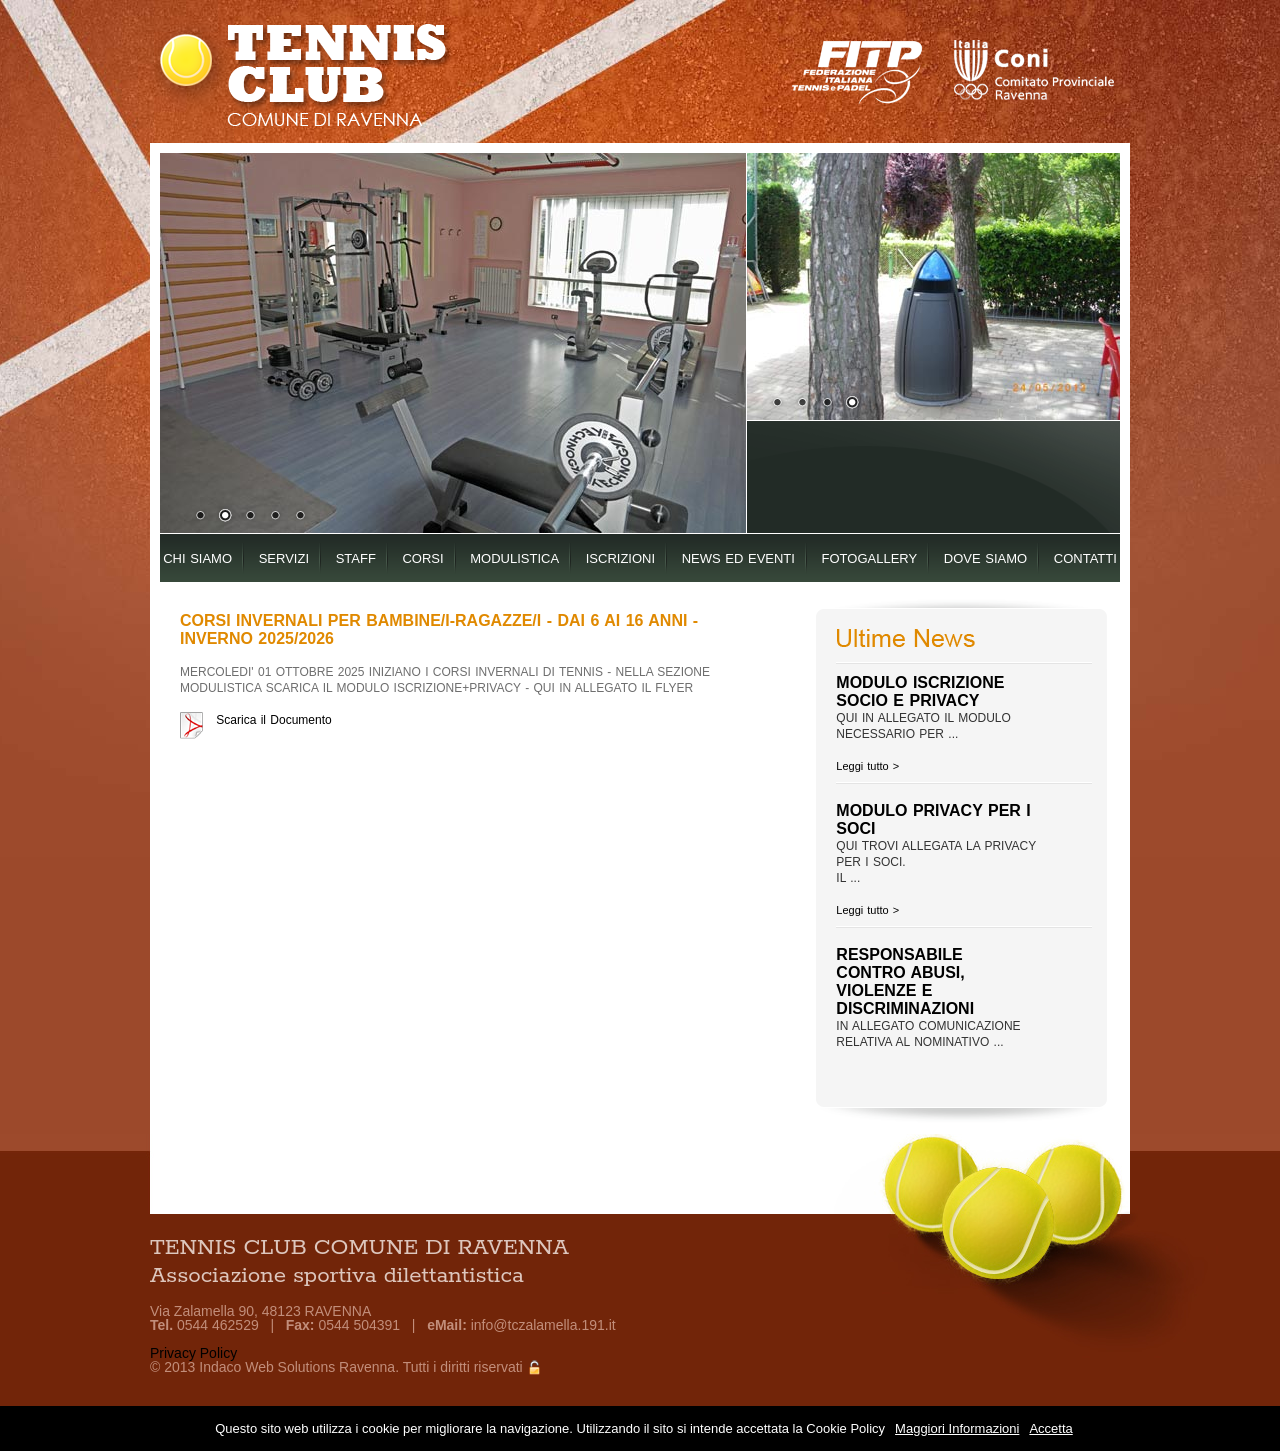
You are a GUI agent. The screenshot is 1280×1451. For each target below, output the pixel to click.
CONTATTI (1085, 558)
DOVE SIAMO (985, 558)
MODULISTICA (514, 558)
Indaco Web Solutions (267, 1367)
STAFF (356, 558)
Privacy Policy (193, 1353)
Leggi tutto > (867, 766)
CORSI (422, 558)
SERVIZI (284, 558)
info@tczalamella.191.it (543, 1325)
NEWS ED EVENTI (738, 558)
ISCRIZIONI (620, 558)
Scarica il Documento (273, 720)
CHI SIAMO (197, 558)
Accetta (1050, 1428)
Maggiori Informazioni (957, 1428)
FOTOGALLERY (870, 558)
